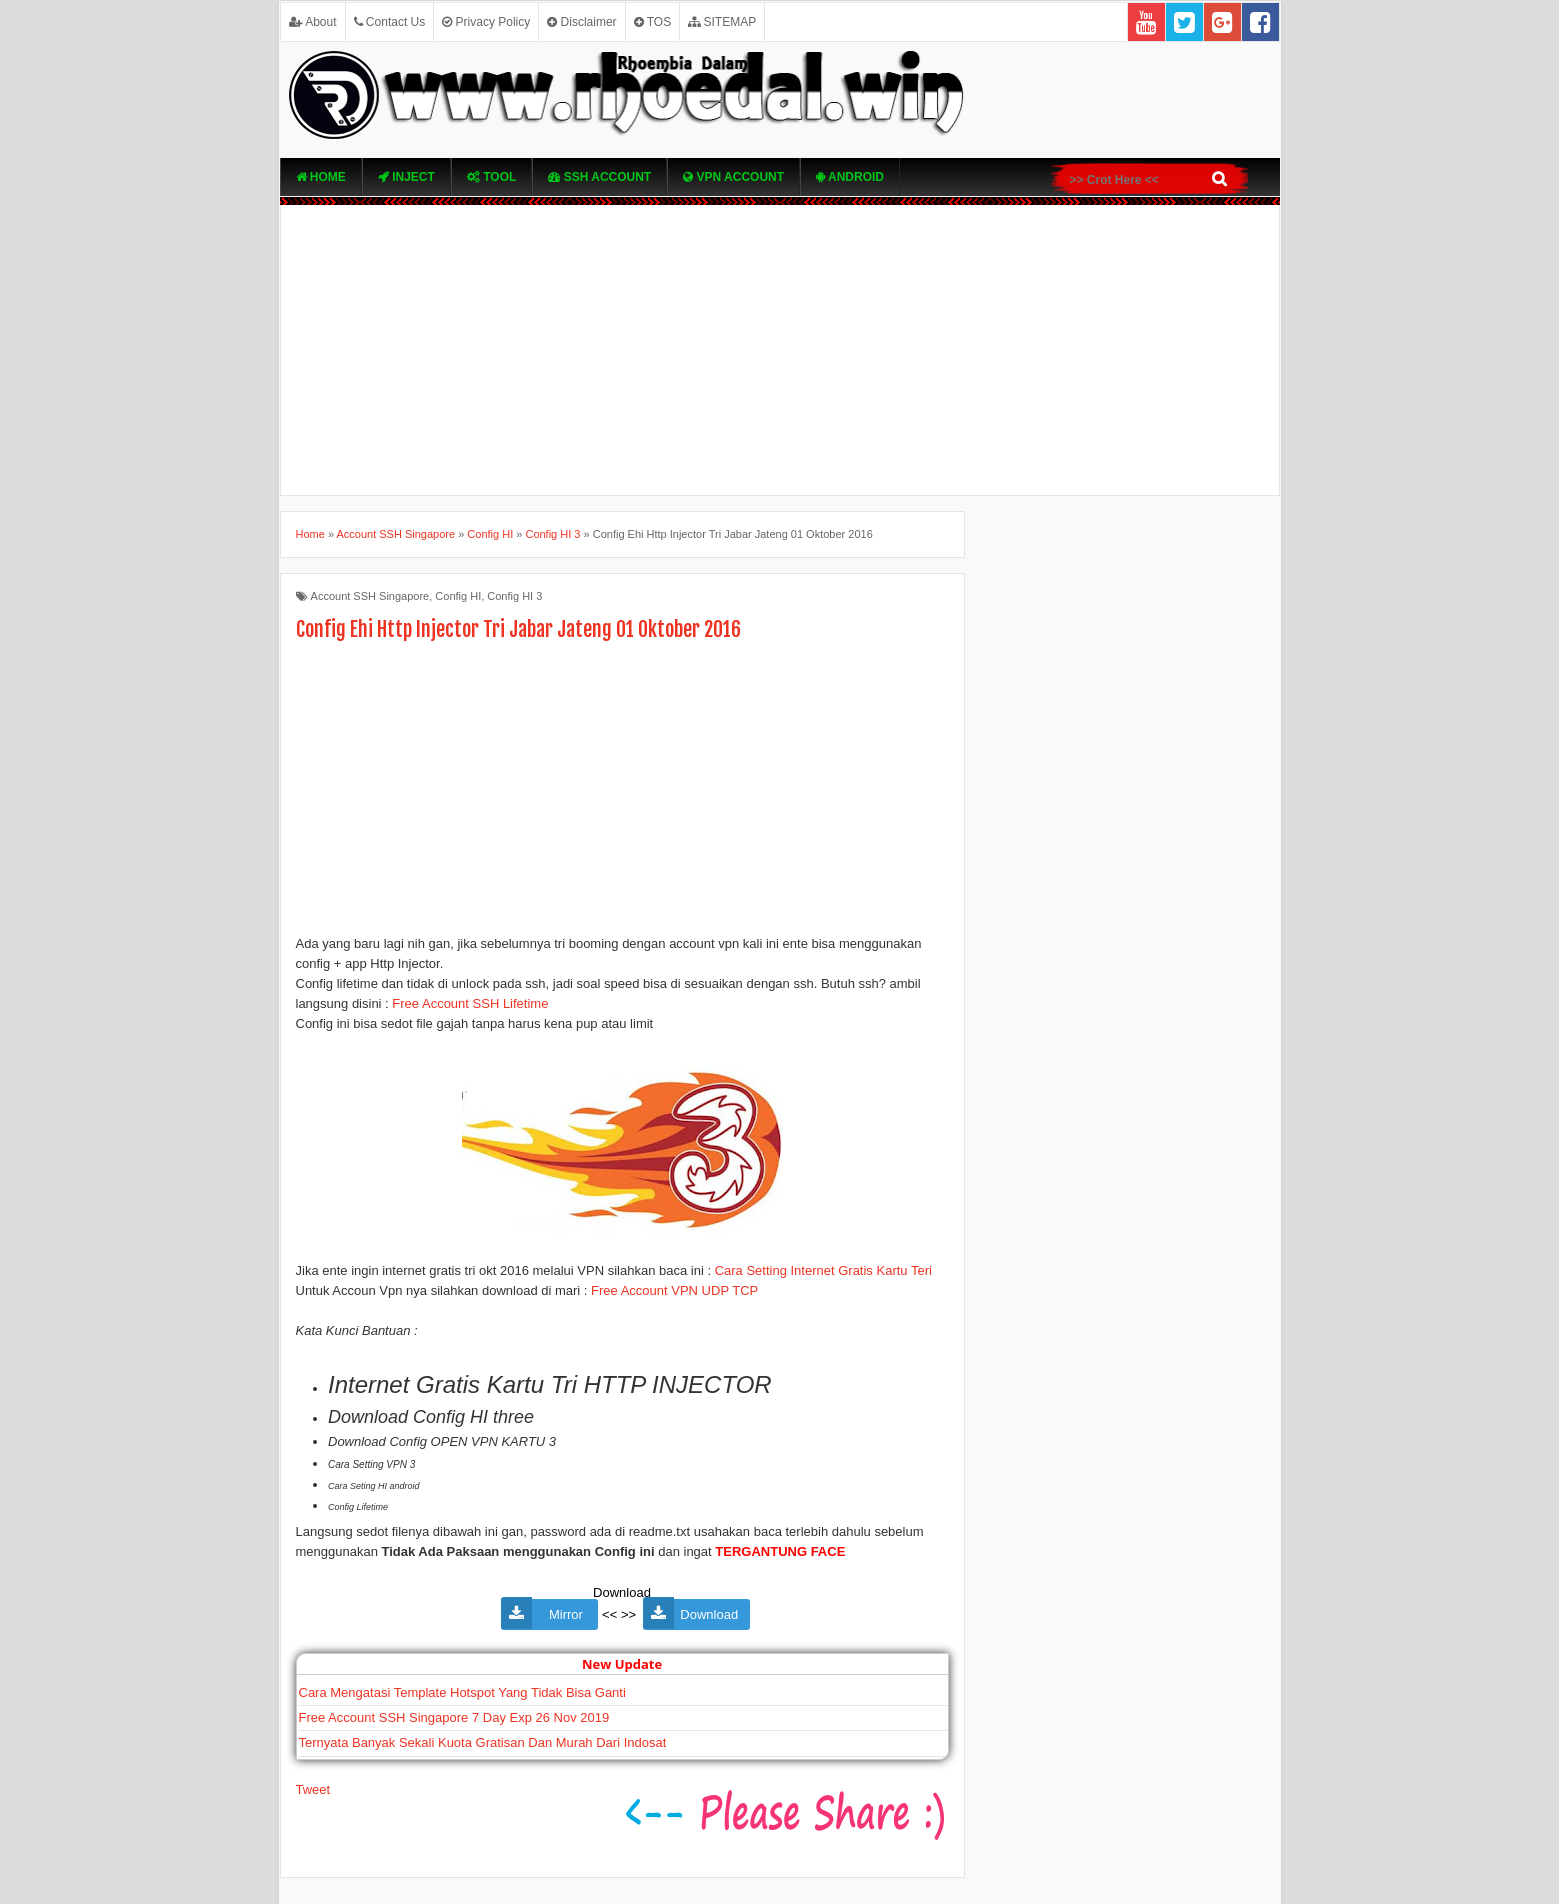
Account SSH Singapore (370, 596)
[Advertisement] (780, 350)
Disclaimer (581, 22)
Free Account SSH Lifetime (470, 1003)
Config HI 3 (514, 596)
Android (850, 177)
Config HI (458, 596)
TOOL (491, 177)
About (313, 22)
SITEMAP (722, 22)
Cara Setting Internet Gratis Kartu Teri (823, 1270)
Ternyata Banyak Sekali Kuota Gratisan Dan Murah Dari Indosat (483, 1742)
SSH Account (599, 177)
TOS (653, 22)
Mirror (562, 1614)
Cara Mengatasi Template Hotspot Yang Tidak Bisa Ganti (462, 1692)
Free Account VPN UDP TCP (674, 1290)
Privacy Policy (486, 22)
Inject (406, 177)
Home (321, 177)
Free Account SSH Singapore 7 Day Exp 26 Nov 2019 (454, 1717)
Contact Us (390, 22)
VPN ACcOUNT (733, 177)
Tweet (313, 1789)
